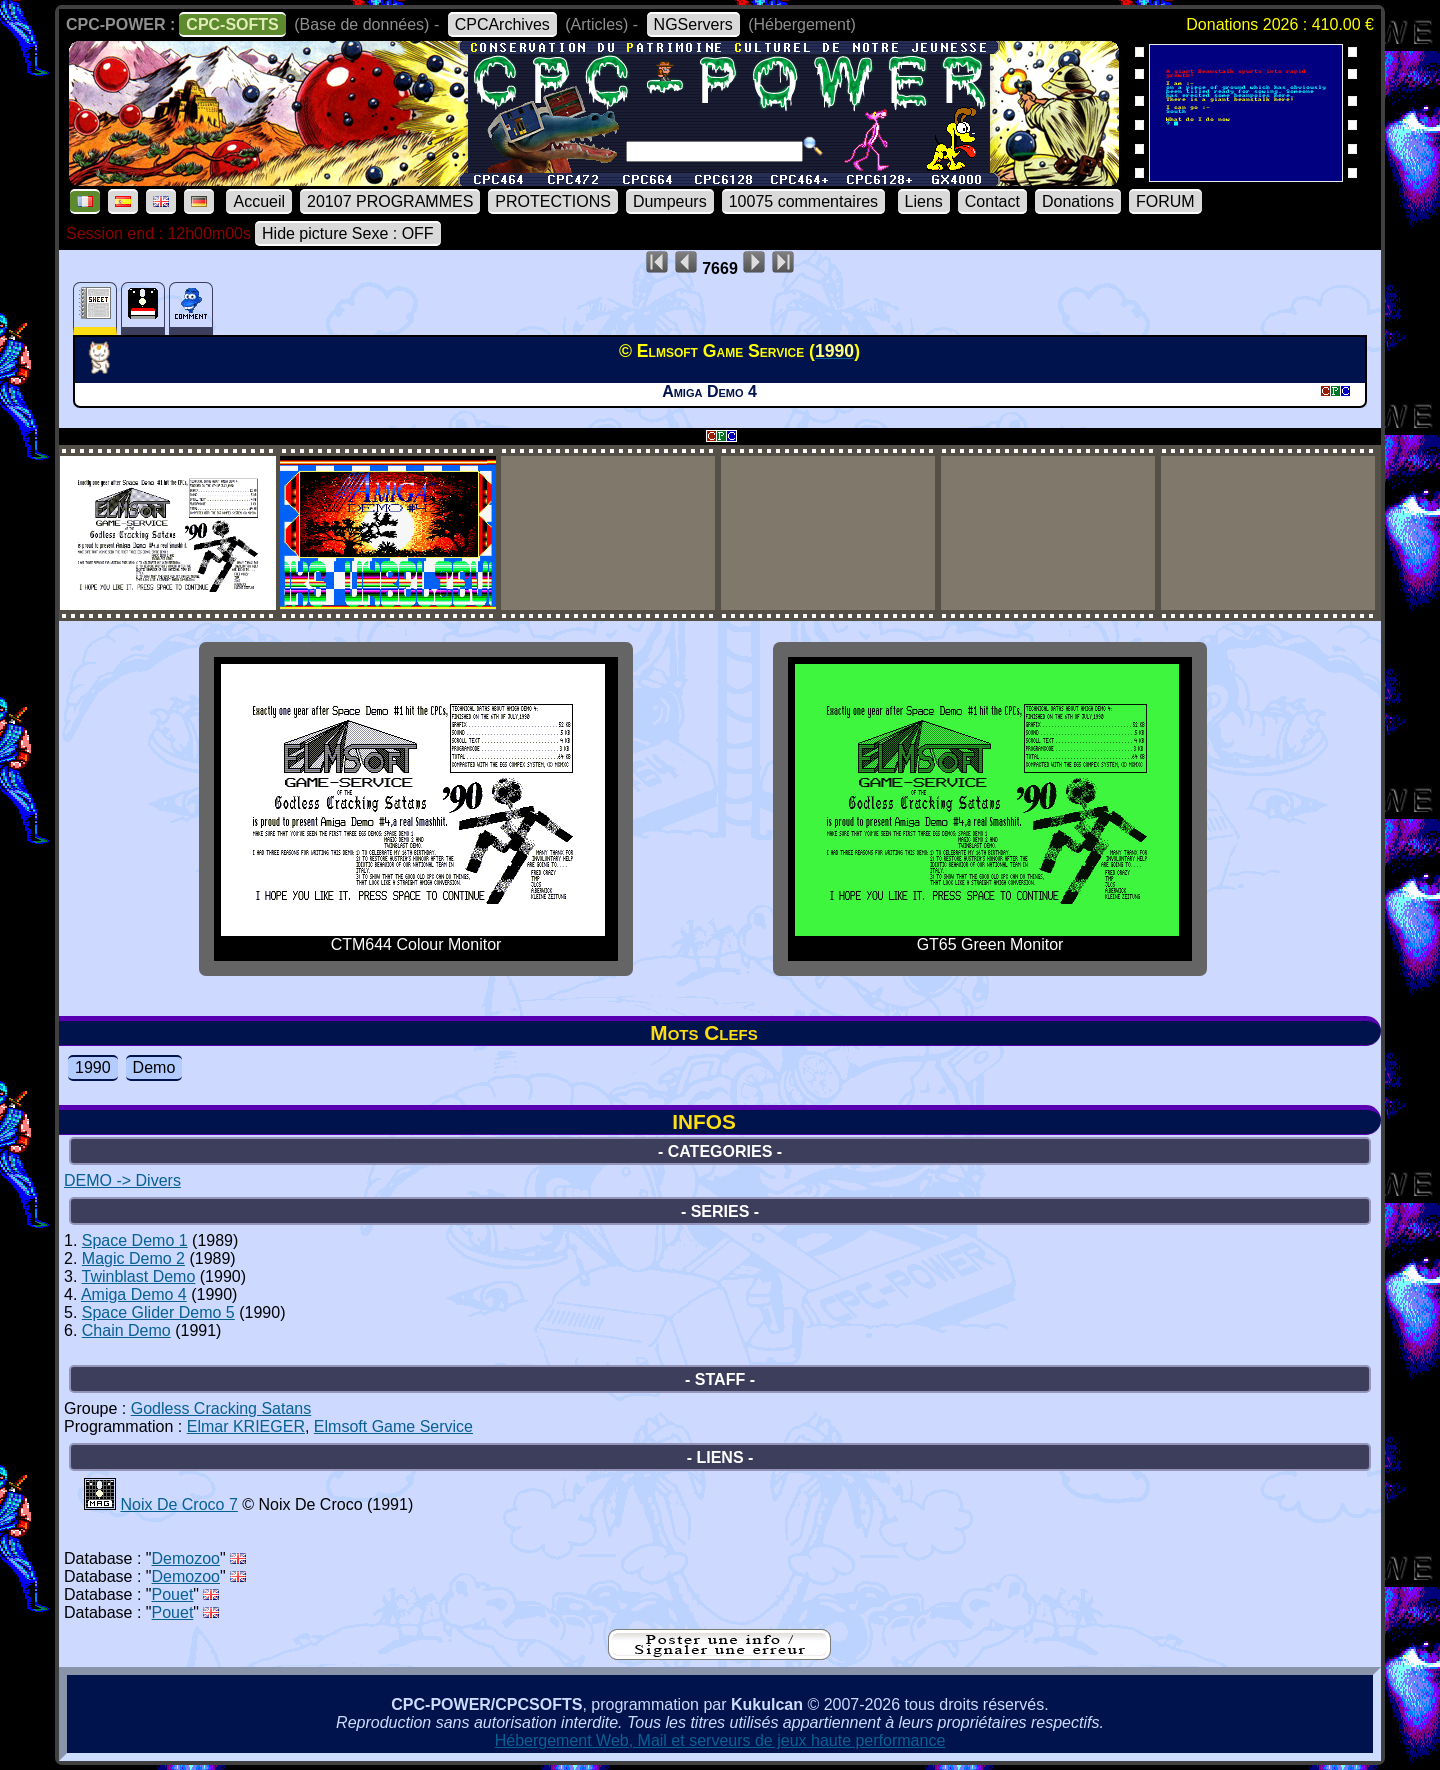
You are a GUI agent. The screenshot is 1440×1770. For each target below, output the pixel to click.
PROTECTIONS (553, 201)
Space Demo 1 (135, 1240)
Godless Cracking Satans (221, 1408)
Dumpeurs (670, 201)
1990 (93, 1067)
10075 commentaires (803, 201)
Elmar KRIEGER (246, 1426)
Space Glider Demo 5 (158, 1312)
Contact (992, 201)
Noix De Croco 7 (178, 1504)
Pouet (173, 1594)
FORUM (1165, 201)
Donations (1078, 201)
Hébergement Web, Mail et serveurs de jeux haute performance (720, 1740)
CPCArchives (502, 24)
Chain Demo (126, 1330)
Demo (154, 1067)
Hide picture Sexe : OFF (348, 233)
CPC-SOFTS (232, 24)
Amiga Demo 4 (134, 1294)
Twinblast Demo (139, 1276)
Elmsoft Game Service (393, 1426)
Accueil (259, 201)
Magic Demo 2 (133, 1258)
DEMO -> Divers (122, 1180)
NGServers (693, 24)
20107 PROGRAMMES (390, 201)
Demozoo (186, 1558)
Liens (924, 201)
